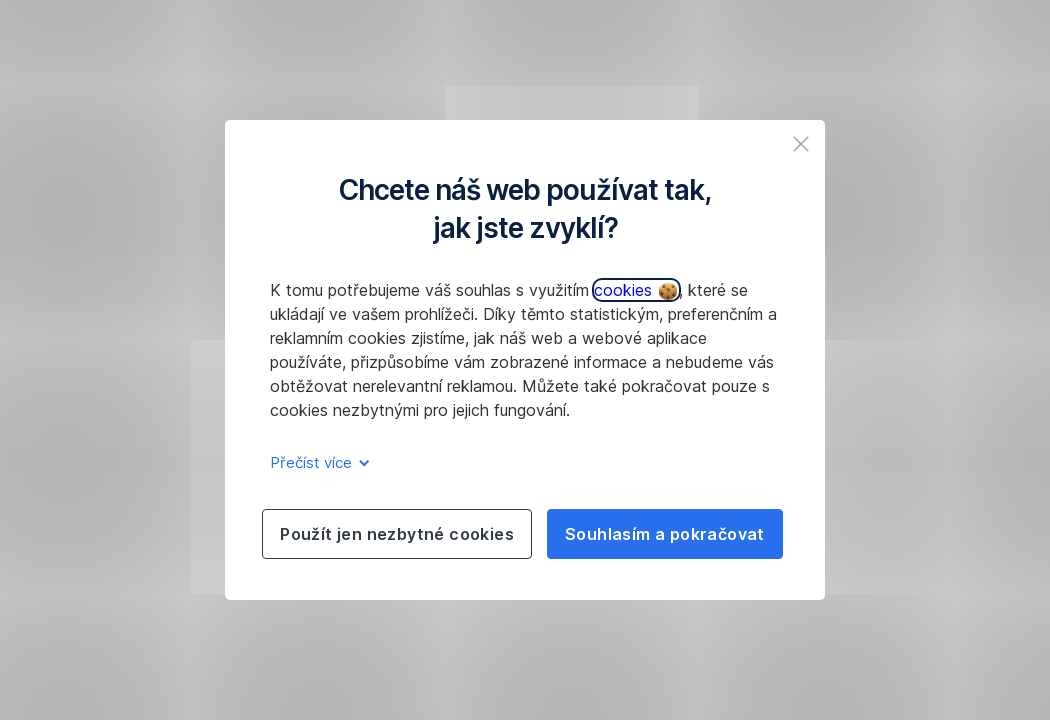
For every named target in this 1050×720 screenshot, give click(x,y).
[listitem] (801, 144)
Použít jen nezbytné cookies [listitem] (397, 534)
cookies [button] (635, 290)
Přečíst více (316, 462)
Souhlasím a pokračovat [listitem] (665, 534)
